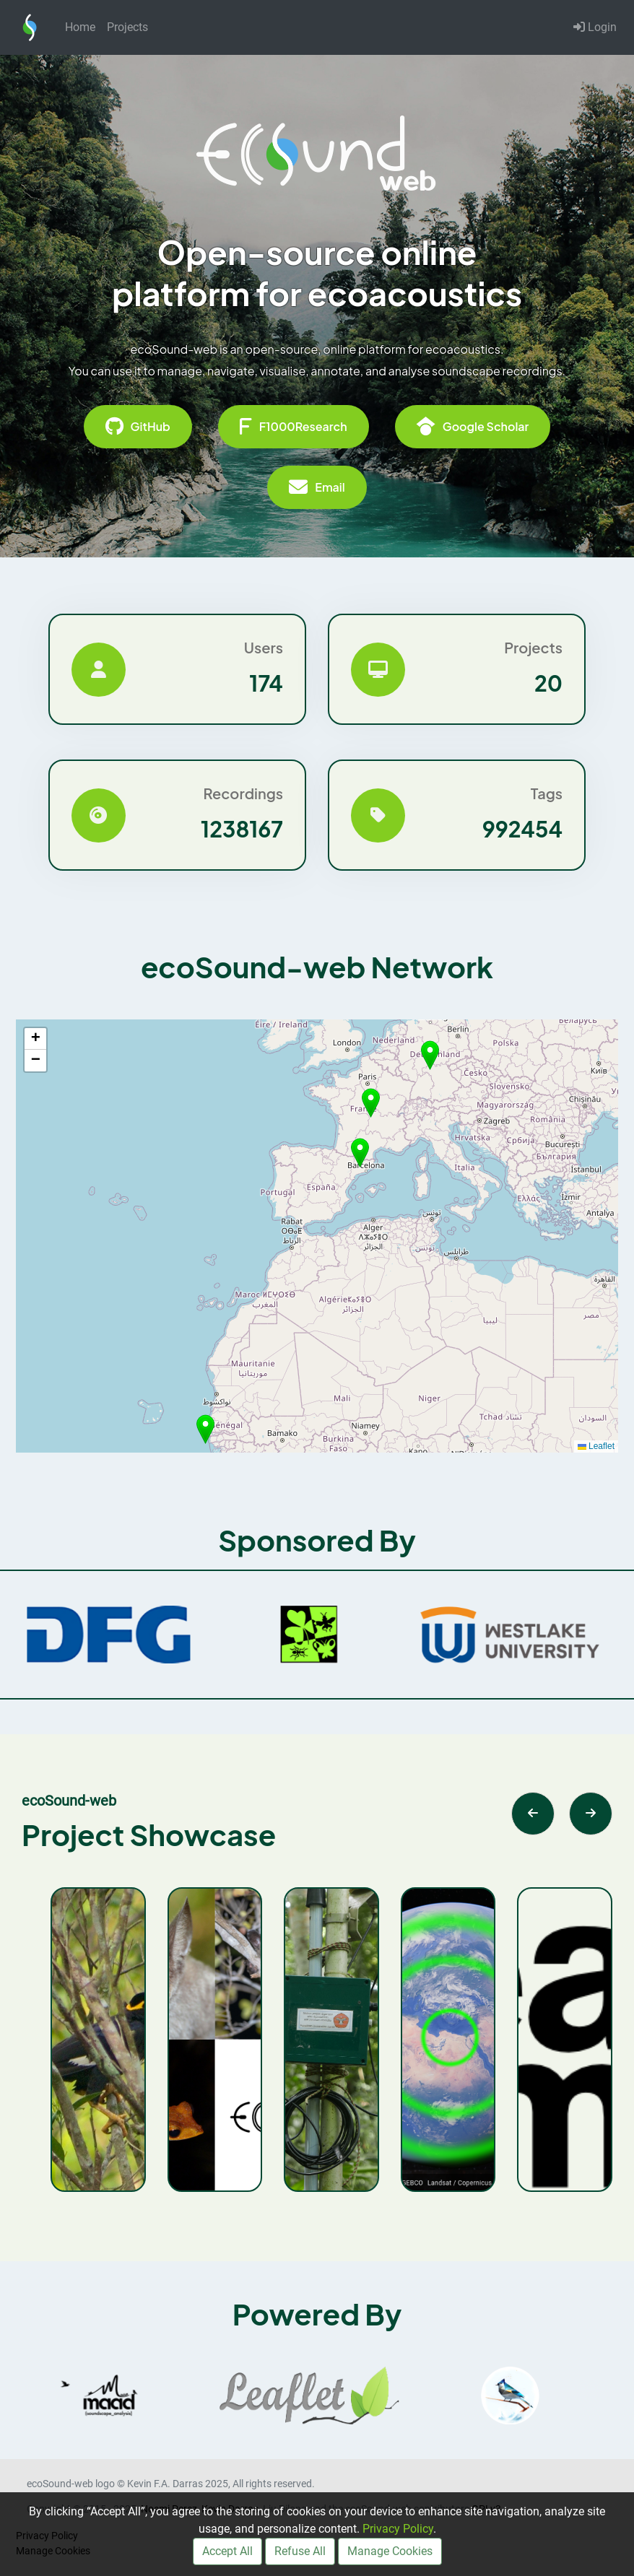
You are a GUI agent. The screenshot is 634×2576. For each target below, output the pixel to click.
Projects (127, 27)
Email (316, 487)
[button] (360, 1152)
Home (80, 27)
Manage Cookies (390, 2551)
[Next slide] (590, 1813)
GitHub (137, 426)
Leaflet (596, 1446)
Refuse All (300, 2551)
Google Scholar (473, 426)
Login (595, 27)
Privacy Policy (397, 2529)
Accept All (227, 2551)
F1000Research (293, 426)
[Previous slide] (533, 1813)
